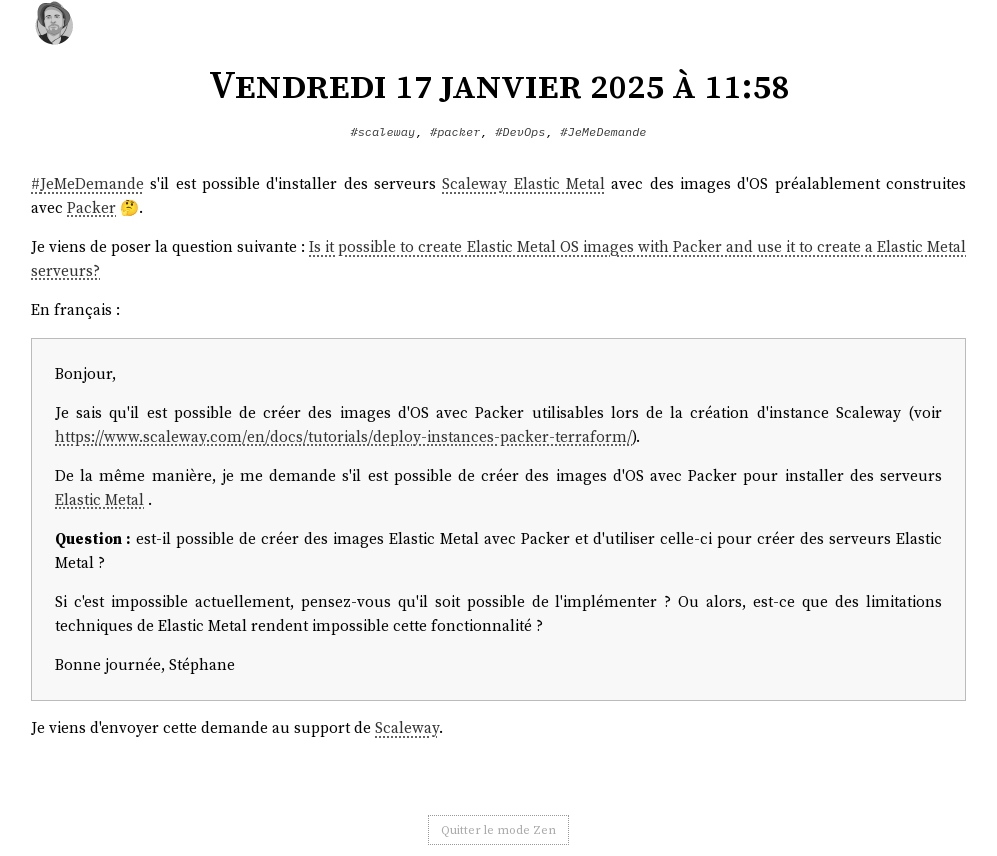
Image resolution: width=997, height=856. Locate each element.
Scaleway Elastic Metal (523, 183)
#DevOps (520, 131)
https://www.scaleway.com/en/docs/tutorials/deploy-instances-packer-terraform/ (343, 436)
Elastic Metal (99, 499)
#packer (455, 131)
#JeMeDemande (603, 131)
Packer (91, 207)
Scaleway (407, 727)
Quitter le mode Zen (498, 830)
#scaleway (382, 131)
